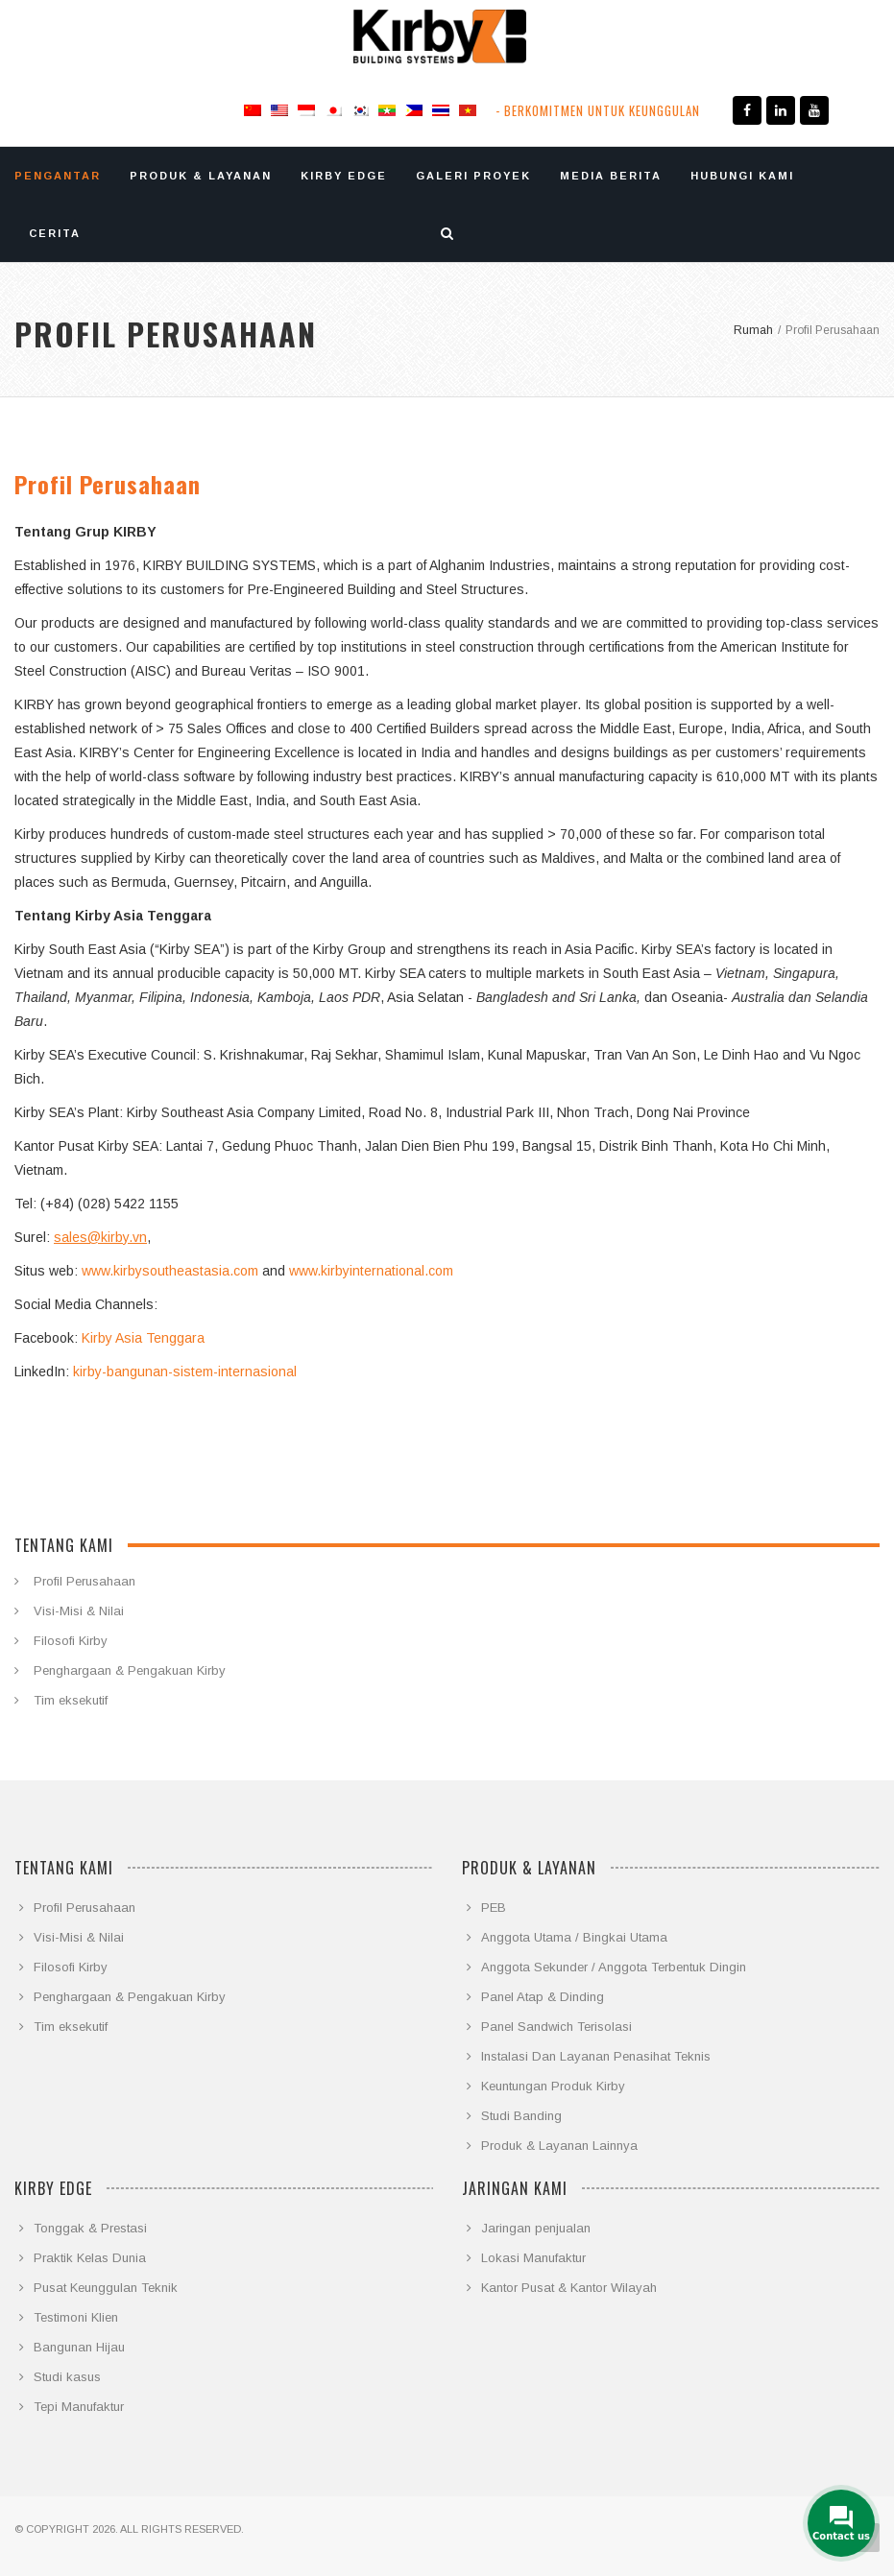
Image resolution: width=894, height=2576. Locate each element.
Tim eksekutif (71, 1700)
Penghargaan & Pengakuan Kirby (130, 1670)
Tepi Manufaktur (79, 2406)
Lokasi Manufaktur (533, 2258)
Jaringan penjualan (536, 2228)
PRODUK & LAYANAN (201, 175)
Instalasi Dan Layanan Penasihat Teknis (596, 2056)
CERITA (55, 233)
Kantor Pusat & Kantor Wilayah (569, 2287)
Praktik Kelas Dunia (90, 2258)
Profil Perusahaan (84, 1581)
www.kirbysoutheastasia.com (170, 1270)
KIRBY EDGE (344, 175)
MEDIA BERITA (611, 175)
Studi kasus (67, 2377)
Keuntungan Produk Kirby (553, 2086)
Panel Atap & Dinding (542, 1997)
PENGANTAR (57, 175)
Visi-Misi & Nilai (79, 1611)
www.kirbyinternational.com (371, 1270)
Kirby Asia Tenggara (143, 1338)
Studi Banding (521, 2116)
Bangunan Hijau (79, 2347)
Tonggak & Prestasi (90, 2228)
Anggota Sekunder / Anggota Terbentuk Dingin (613, 1967)
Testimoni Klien (76, 2317)
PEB (493, 1907)
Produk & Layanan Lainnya (559, 2145)
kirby (87, 1371)
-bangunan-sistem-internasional (199, 1371)
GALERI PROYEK (473, 175)
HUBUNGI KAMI (742, 175)
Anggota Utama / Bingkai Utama (574, 1937)
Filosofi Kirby (71, 1641)
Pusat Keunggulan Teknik (106, 2287)
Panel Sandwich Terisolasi (556, 2026)
